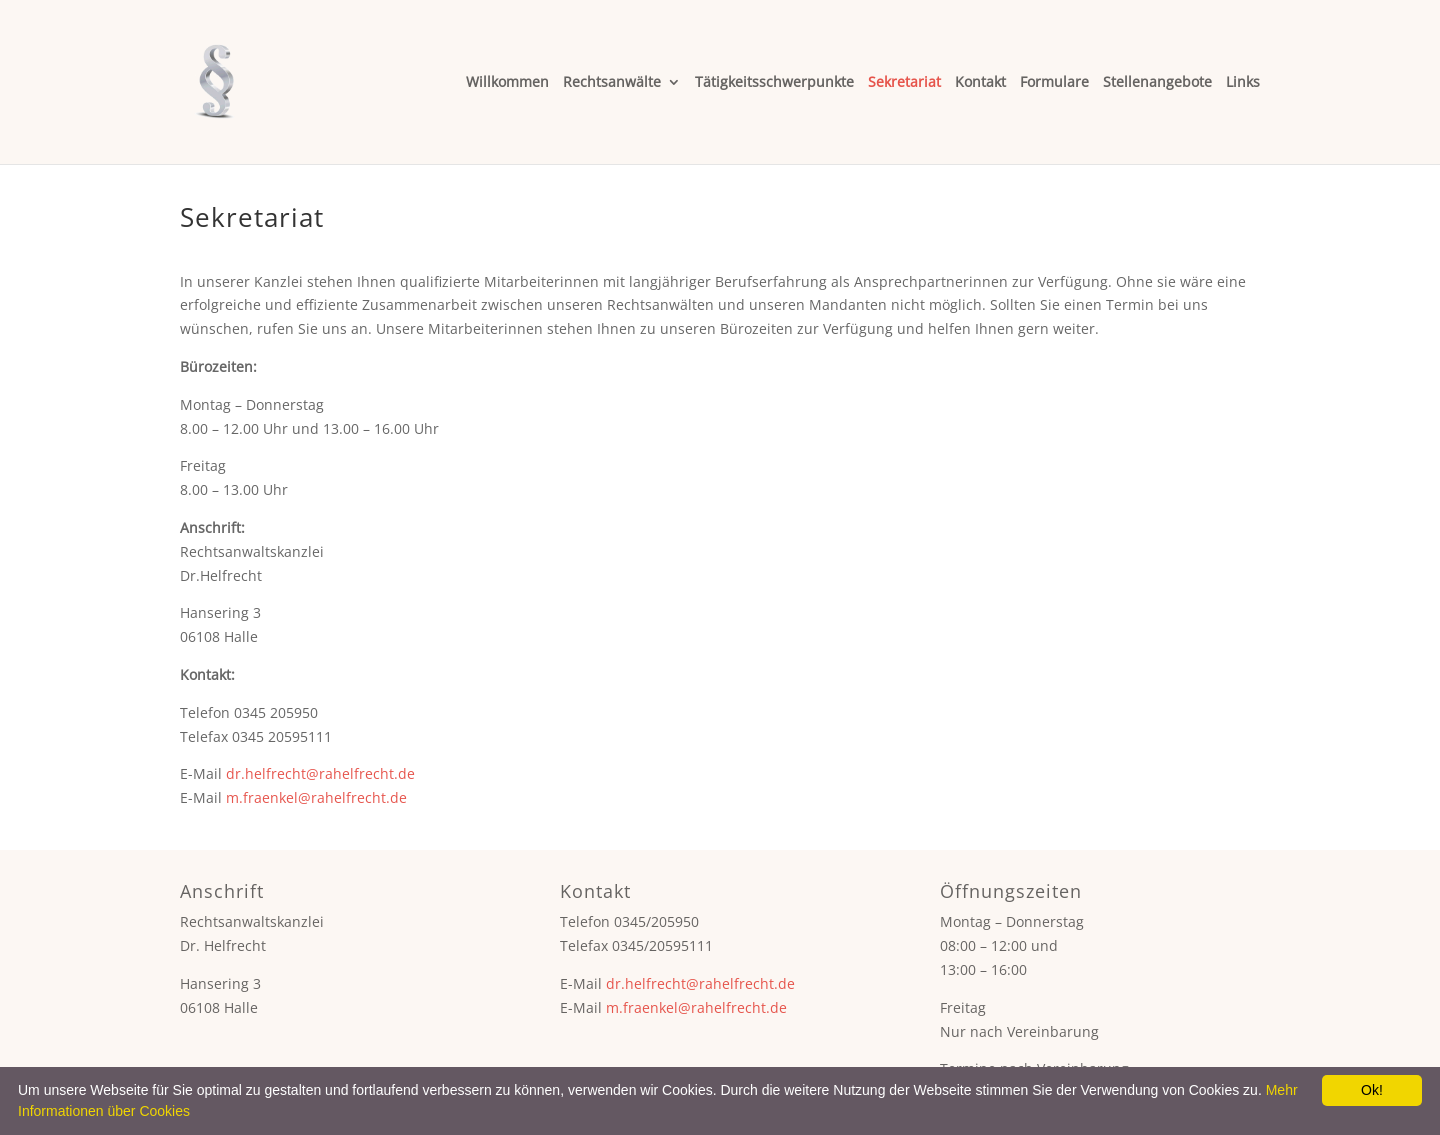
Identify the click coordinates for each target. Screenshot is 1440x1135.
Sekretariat (904, 83)
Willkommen (507, 83)
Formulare (1054, 83)
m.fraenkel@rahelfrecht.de (316, 797)
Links (1243, 83)
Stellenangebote (1157, 83)
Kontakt (980, 83)
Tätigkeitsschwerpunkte (774, 83)
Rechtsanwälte (612, 83)
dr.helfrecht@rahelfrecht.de (320, 773)
